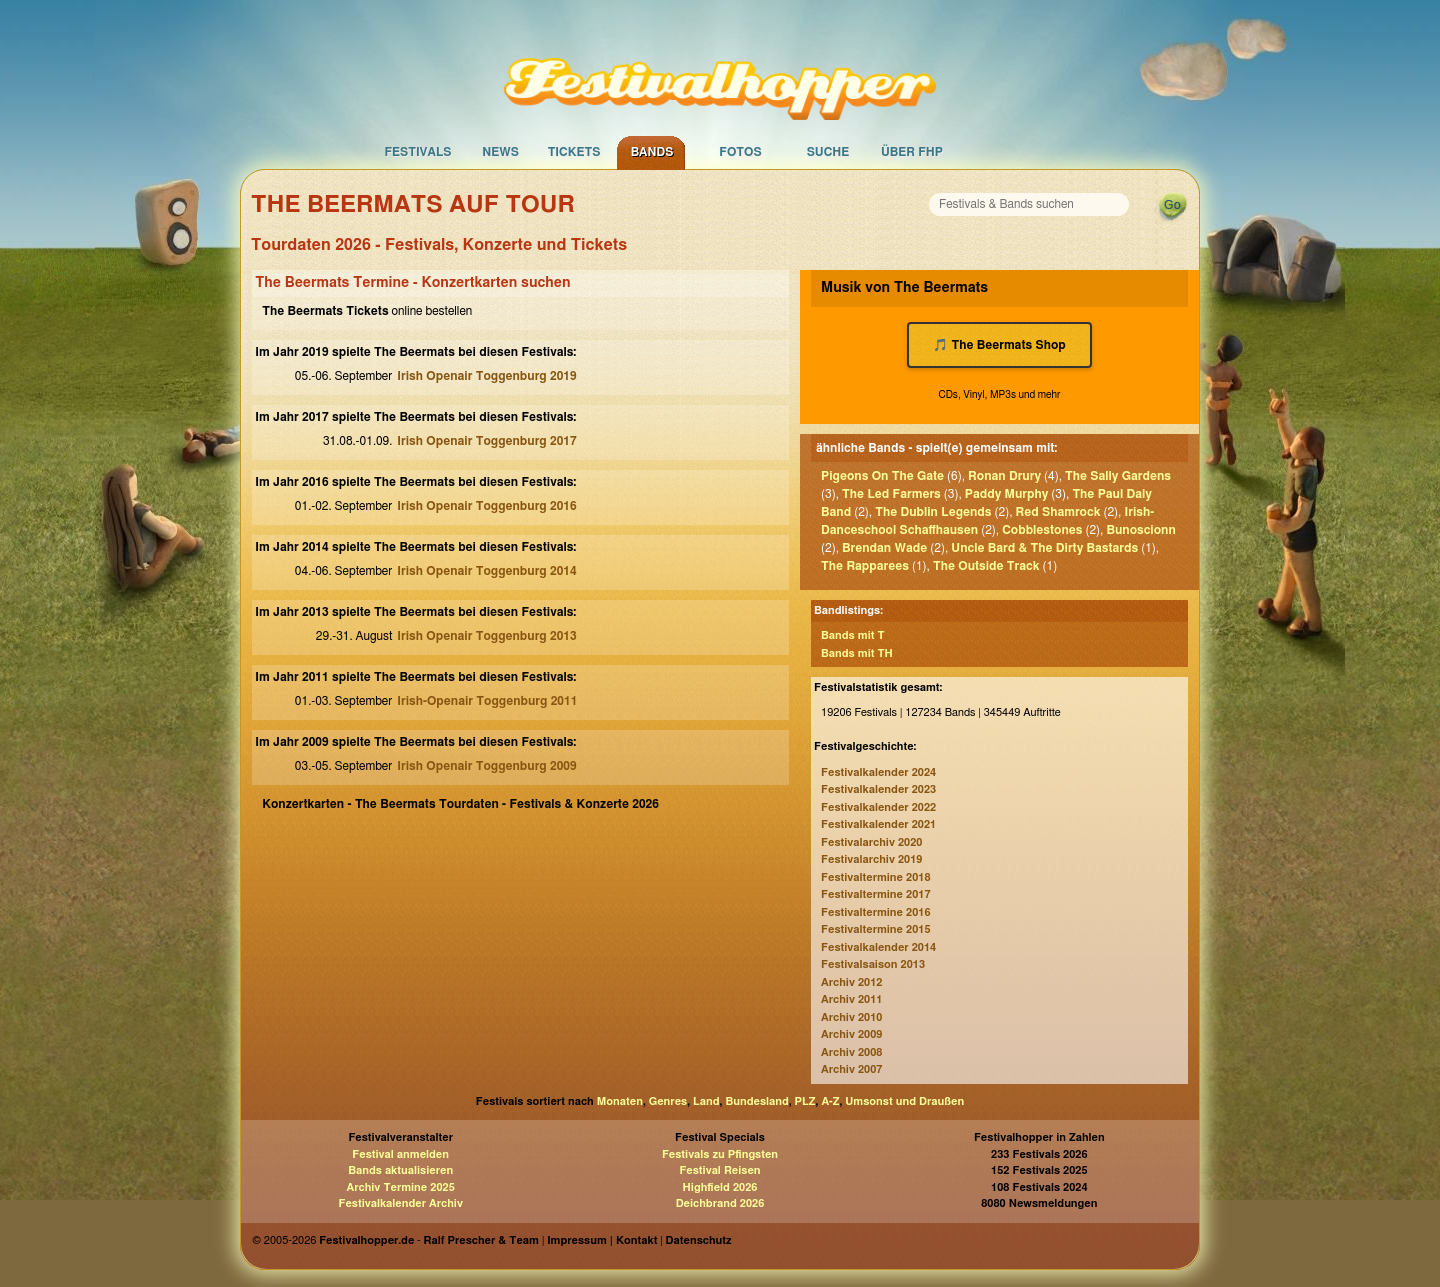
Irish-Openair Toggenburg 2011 (487, 701)
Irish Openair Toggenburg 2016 (486, 506)
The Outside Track (986, 566)
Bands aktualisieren (400, 1170)
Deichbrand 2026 (720, 1203)
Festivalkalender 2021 (878, 824)
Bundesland (756, 1101)
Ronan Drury (1004, 476)
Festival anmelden (400, 1154)
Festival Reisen (719, 1170)
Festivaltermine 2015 (875, 929)
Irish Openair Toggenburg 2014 (486, 571)
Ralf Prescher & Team (481, 1240)
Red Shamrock (1058, 512)
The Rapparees (865, 566)
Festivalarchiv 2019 (871, 859)
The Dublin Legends (933, 512)
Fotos (740, 152)
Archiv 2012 (851, 982)
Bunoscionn (1140, 530)
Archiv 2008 (851, 1052)
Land (706, 1101)
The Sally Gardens (1118, 476)
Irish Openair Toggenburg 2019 (486, 376)
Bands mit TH (857, 653)
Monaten (620, 1101)
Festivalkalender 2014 (878, 947)
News (500, 152)
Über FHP (912, 152)
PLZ (805, 1101)
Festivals (417, 152)
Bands (652, 152)
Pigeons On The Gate (882, 476)
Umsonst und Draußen (904, 1101)
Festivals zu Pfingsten (720, 1154)
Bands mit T (853, 635)
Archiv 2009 (851, 1034)
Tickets (574, 152)
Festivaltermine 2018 (875, 877)
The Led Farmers (891, 494)
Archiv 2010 (851, 1017)
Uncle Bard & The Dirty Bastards (1044, 548)
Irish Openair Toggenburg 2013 (486, 636)
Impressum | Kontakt (602, 1240)
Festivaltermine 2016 (875, 912)
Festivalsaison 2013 (873, 964)
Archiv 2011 (851, 999)
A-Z (830, 1101)
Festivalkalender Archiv (400, 1203)
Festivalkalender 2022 (878, 807)
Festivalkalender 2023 (878, 789)
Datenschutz (699, 1240)
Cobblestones (1042, 530)
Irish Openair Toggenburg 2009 (486, 766)
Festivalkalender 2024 (878, 772)
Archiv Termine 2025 (401, 1187)
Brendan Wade (884, 548)
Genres (668, 1101)
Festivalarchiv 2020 (871, 842)
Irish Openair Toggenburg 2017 (486, 441)
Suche (828, 152)
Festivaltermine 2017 (875, 894)
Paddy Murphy (1007, 494)
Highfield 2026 (720, 1187)
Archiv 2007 (851, 1069)
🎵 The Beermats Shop (999, 345)
